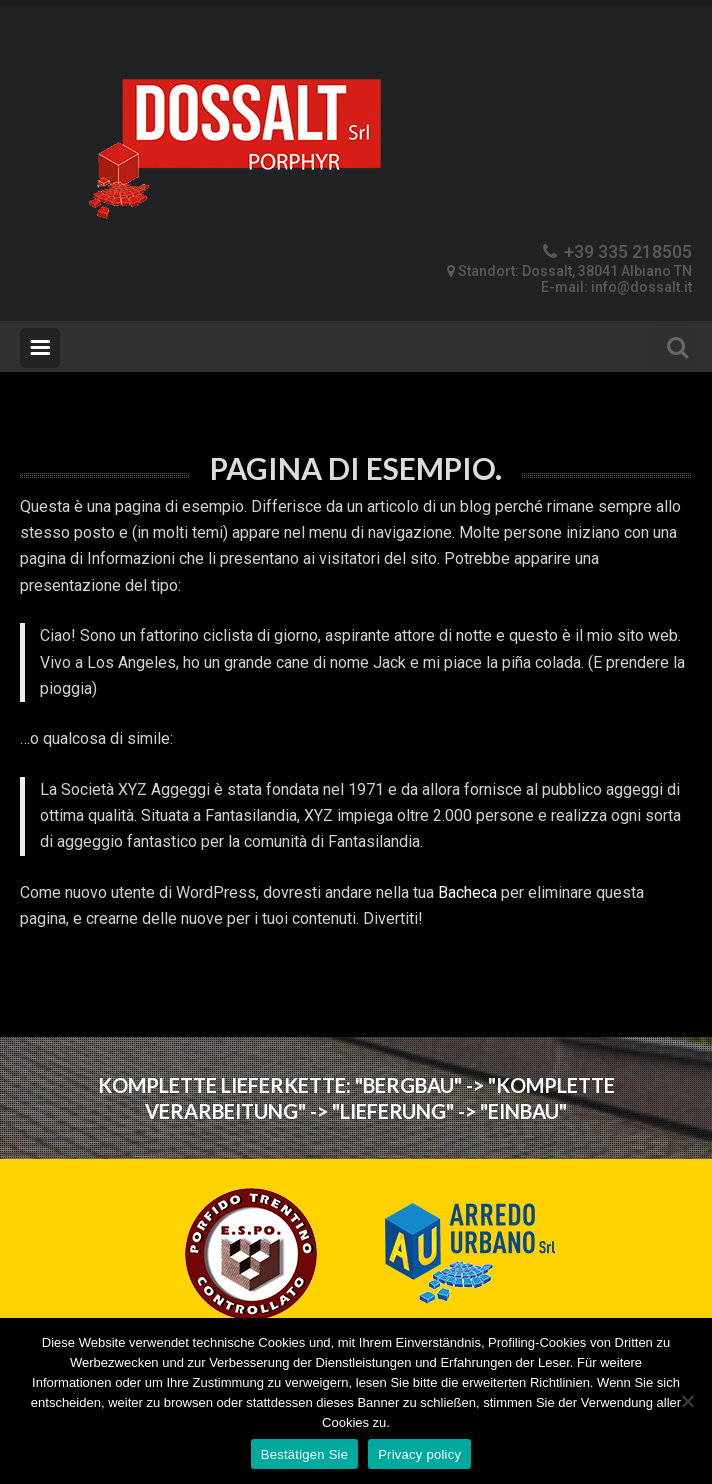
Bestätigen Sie (304, 1454)
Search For (672, 344)
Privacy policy (419, 1454)
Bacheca (467, 892)
